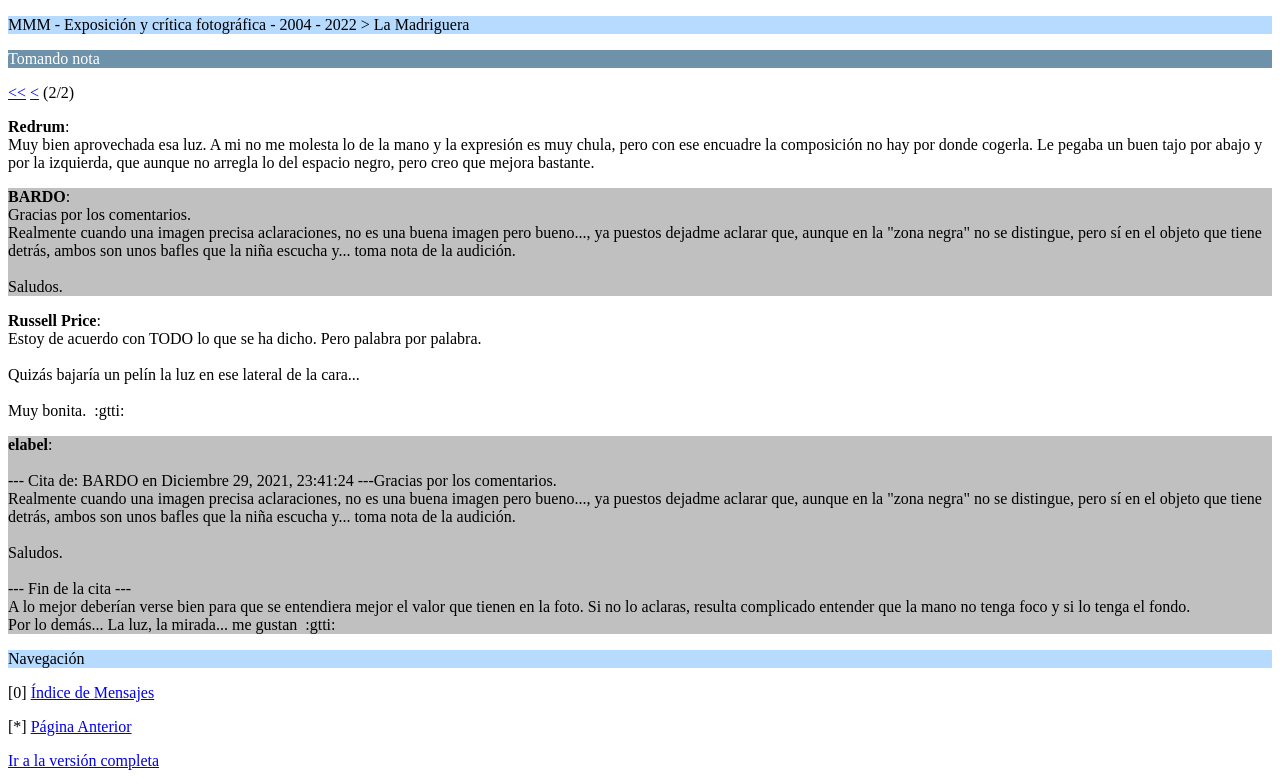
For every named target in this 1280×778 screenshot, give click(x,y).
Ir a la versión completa (83, 760)
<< (17, 92)
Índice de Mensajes (93, 692)
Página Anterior (81, 726)
